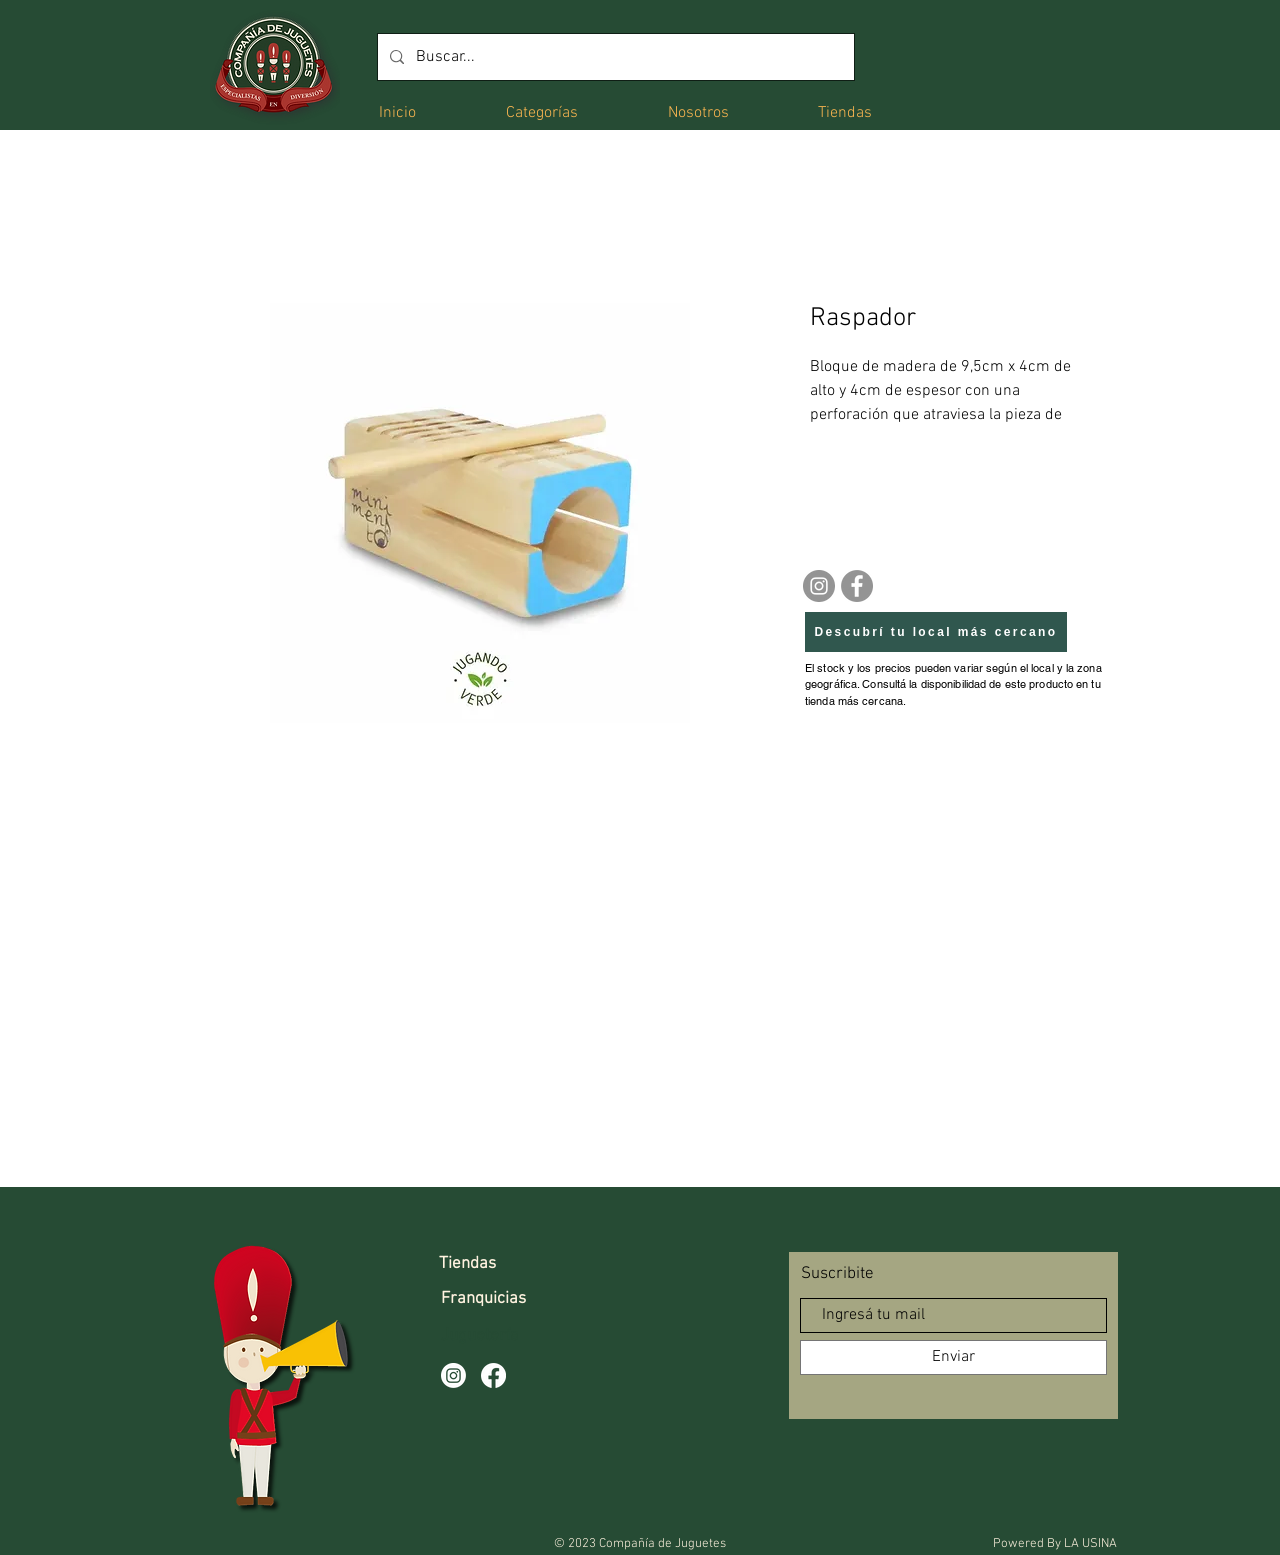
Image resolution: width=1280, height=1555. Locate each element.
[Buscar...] (614, 57)
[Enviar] (953, 1357)
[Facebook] (857, 586)
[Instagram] (819, 586)
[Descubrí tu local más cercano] (936, 632)
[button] (542, 111)
